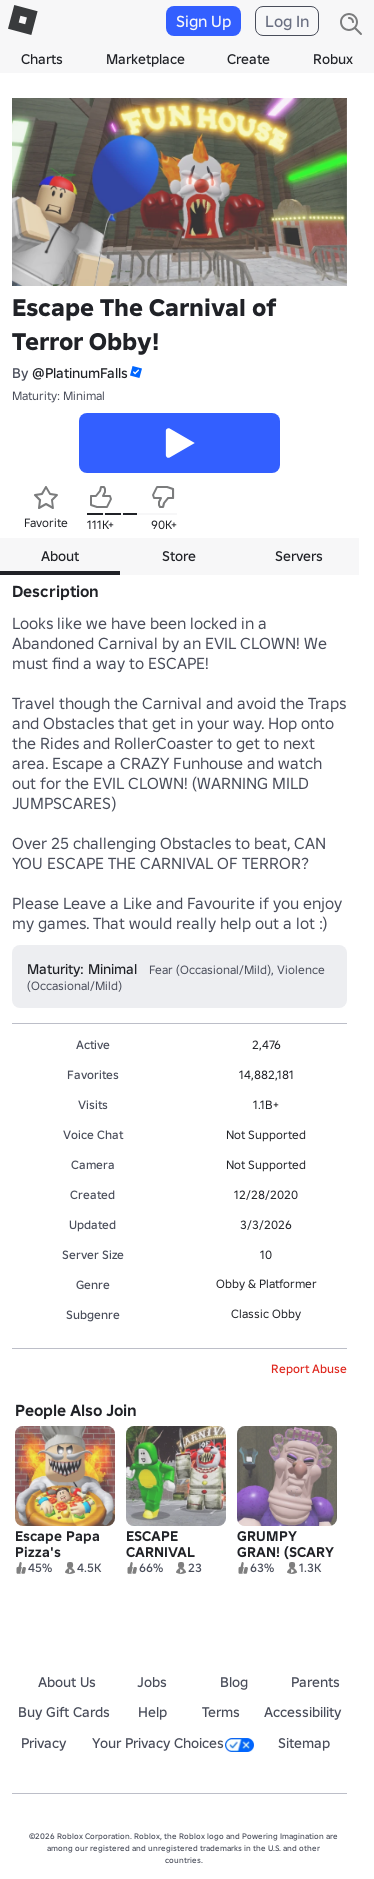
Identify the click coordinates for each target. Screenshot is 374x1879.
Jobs (152, 1682)
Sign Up (203, 21)
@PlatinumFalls (80, 373)
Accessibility (302, 1712)
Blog (234, 1682)
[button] (135, 372)
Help (152, 1712)
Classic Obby (266, 1313)
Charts (42, 59)
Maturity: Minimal (58, 395)
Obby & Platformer (266, 1283)
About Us (67, 1682)
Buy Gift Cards (64, 1712)
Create (248, 59)
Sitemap (304, 1743)
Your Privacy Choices (173, 1743)
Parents (315, 1682)
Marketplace (145, 59)
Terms (221, 1712)
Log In (287, 21)
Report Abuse (309, 1368)
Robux (333, 59)
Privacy (43, 1743)
